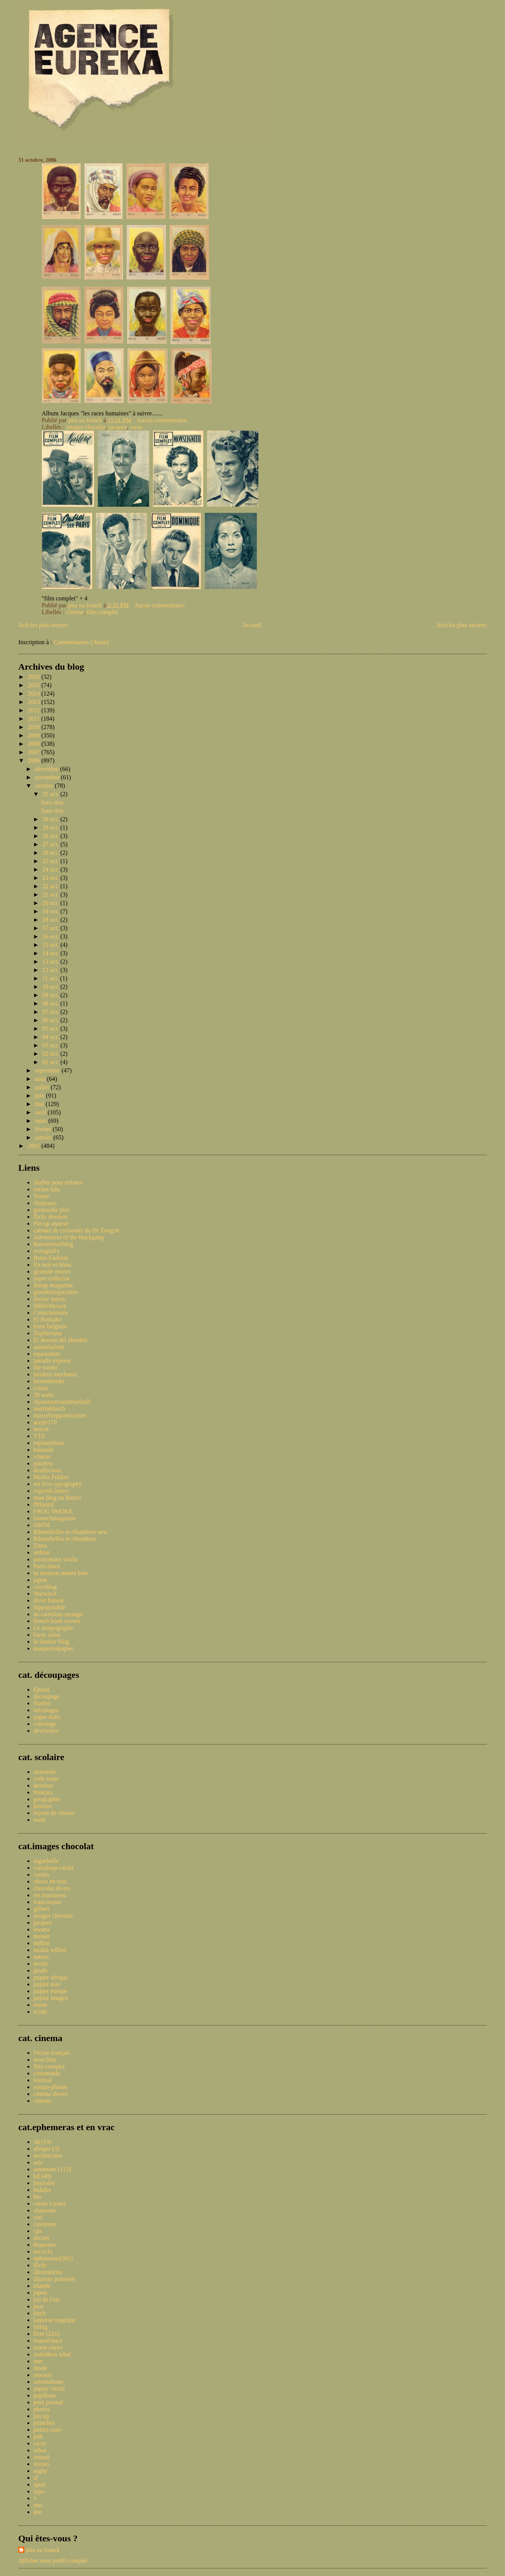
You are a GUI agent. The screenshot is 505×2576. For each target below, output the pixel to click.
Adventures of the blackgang (68, 1237)
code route (46, 1778)
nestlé (40, 1963)
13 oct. (51, 961)
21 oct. (51, 894)
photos (41, 2409)
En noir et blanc (52, 1264)
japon (40, 1580)
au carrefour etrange (58, 1614)
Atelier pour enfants (57, 1182)
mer (38, 2361)
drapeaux (44, 2244)
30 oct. (51, 819)
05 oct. (51, 1028)
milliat (41, 1943)
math (39, 1819)
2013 (34, 702)
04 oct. (51, 1037)
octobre (45, 785)
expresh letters (51, 1491)
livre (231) (46, 2333)
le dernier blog (51, 1641)
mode (40, 2368)
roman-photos (50, 2087)
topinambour (49, 1443)
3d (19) (42, 2142)
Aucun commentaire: (163, 420)
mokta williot (49, 1950)
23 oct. (51, 878)
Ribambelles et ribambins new (70, 1532)
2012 (34, 710)
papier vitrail (49, 2388)
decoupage (46, 1696)
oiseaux (42, 2375)
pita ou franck (43, 2550)
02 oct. (51, 1053)
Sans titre (52, 802)
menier (41, 1936)
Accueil (251, 625)
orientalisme (48, 2381)
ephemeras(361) (53, 2258)
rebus (40, 2450)
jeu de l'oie (46, 2299)
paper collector (51, 1278)
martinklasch (49, 1408)
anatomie (44, 1771)
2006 (34, 760)
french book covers (56, 1621)
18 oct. (51, 919)
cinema (75, 612)
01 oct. (51, 1062)
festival (42, 2080)
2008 (34, 744)
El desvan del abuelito (60, 1340)
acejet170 (45, 1422)
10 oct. (51, 986)
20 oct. (51, 903)
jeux (38, 2306)
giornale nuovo (51, 1271)
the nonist (45, 1367)
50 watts (43, 1395)
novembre (48, 777)
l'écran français (51, 2052)
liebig (40, 2327)
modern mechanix (55, 1374)
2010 (34, 727)
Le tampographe (53, 1628)
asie (38, 2162)
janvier (44, 1137)
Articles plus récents (43, 625)
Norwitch (44, 1593)
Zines (40, 1545)
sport (39, 2484)
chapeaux (44, 1203)
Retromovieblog (53, 1244)
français (43, 1792)
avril (41, 1112)
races (136, 427)
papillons (44, 2395)
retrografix (46, 1251)
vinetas (42, 1456)
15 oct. (51, 945)
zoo (37, 2505)
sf (35, 2477)
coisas (40, 1388)
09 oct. (51, 995)
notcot (41, 1429)
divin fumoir (48, 1600)
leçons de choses (53, 1813)
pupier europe (50, 1991)
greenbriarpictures (55, 1292)
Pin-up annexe (51, 1223)
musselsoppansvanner (60, 1415)
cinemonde (46, 2073)
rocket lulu (46, 1189)
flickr (40, 2265)
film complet (102, 612)
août (41, 1079)
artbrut (41, 1552)
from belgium (50, 1326)
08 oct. (51, 1003)
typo (38, 2491)
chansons (44, 2210)
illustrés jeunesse (54, 2279)
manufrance (47, 2340)
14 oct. (51, 953)
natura (41, 1957)
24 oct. (51, 869)
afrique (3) (46, 2148)
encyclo (43, 2251)
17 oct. (51, 928)
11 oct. (51, 978)
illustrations (47, 2272)
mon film (44, 2059)
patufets (43, 1463)
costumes (44, 2224)
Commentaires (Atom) (81, 642)
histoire (42, 1806)
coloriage (44, 1724)
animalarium (48, 1347)
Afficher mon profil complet (52, 2560)
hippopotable (49, 1607)
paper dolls (47, 1717)
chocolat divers (51, 1888)
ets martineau (49, 1895)
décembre (47, 769)
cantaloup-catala (53, 1867)
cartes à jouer (49, 2203)
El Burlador (47, 1319)
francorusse (47, 1902)
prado (40, 1970)
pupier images (50, 1998)
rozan (40, 2004)
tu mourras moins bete (60, 1573)
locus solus (47, 1634)
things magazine (53, 1285)
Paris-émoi (46, 1566)
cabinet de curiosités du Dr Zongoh (76, 1230)
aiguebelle (46, 1861)
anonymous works (55, 1559)
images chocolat (86, 427)
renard (41, 2457)
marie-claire (48, 2347)
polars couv (47, 2429)
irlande (41, 2285)
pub (38, 2436)
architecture (47, 2155)
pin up (41, 2416)
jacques (117, 427)
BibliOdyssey (50, 1305)
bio (37, 2196)
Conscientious (50, 1312)
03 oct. (51, 1045)
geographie (47, 1799)
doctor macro (49, 1299)
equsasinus (46, 1353)
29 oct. (51, 827)
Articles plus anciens (461, 625)
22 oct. (51, 886)
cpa (37, 2231)
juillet (43, 1087)
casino (41, 1874)
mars (41, 1120)
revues (41, 2464)
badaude (43, 1449)
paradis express (52, 1360)
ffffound (43, 1504)
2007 (34, 752)
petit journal (48, 2402)
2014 (34, 693)
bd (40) (42, 2176)
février (44, 1129)
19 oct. (51, 911)
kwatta (41, 1929)
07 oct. (51, 1012)
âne (37, 2512)
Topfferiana (47, 1333)
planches (44, 2423)
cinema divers (50, 2094)
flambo (42, 1703)
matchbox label (52, 2354)
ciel (37, 2217)
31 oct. (51, 794)
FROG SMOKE (53, 1511)
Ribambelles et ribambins (64, 1538)
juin (40, 1095)
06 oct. (51, 1020)
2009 (34, 735)
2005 (34, 1146)
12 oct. (51, 970)
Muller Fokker (51, 1477)
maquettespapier (53, 1648)
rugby (40, 2470)
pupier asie (46, 1984)
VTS (39, 1436)
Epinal (41, 1689)
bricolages (46, 1710)
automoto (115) (52, 2169)
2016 (34, 677)
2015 (34, 685)
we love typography (57, 1484)
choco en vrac (50, 1881)
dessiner (43, 1785)
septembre (48, 1070)
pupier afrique (50, 1977)
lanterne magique (54, 2320)
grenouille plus (51, 1210)
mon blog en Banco (57, 1497)
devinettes (45, 1730)
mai (40, 1104)
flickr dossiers (50, 1216)
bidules (42, 2190)
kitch (39, 2313)
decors (41, 2237)
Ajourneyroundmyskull (61, 1401)
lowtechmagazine (54, 1518)
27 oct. (51, 844)
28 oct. (51, 836)
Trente (41, 1196)
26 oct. (51, 852)
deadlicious (47, 1470)
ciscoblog (45, 1586)
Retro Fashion (50, 1257)
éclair (40, 2011)
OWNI (41, 1525)
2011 (34, 718)
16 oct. (51, 936)
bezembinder (49, 1381)
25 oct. (51, 861)
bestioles (44, 2183)
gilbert (41, 1909)
